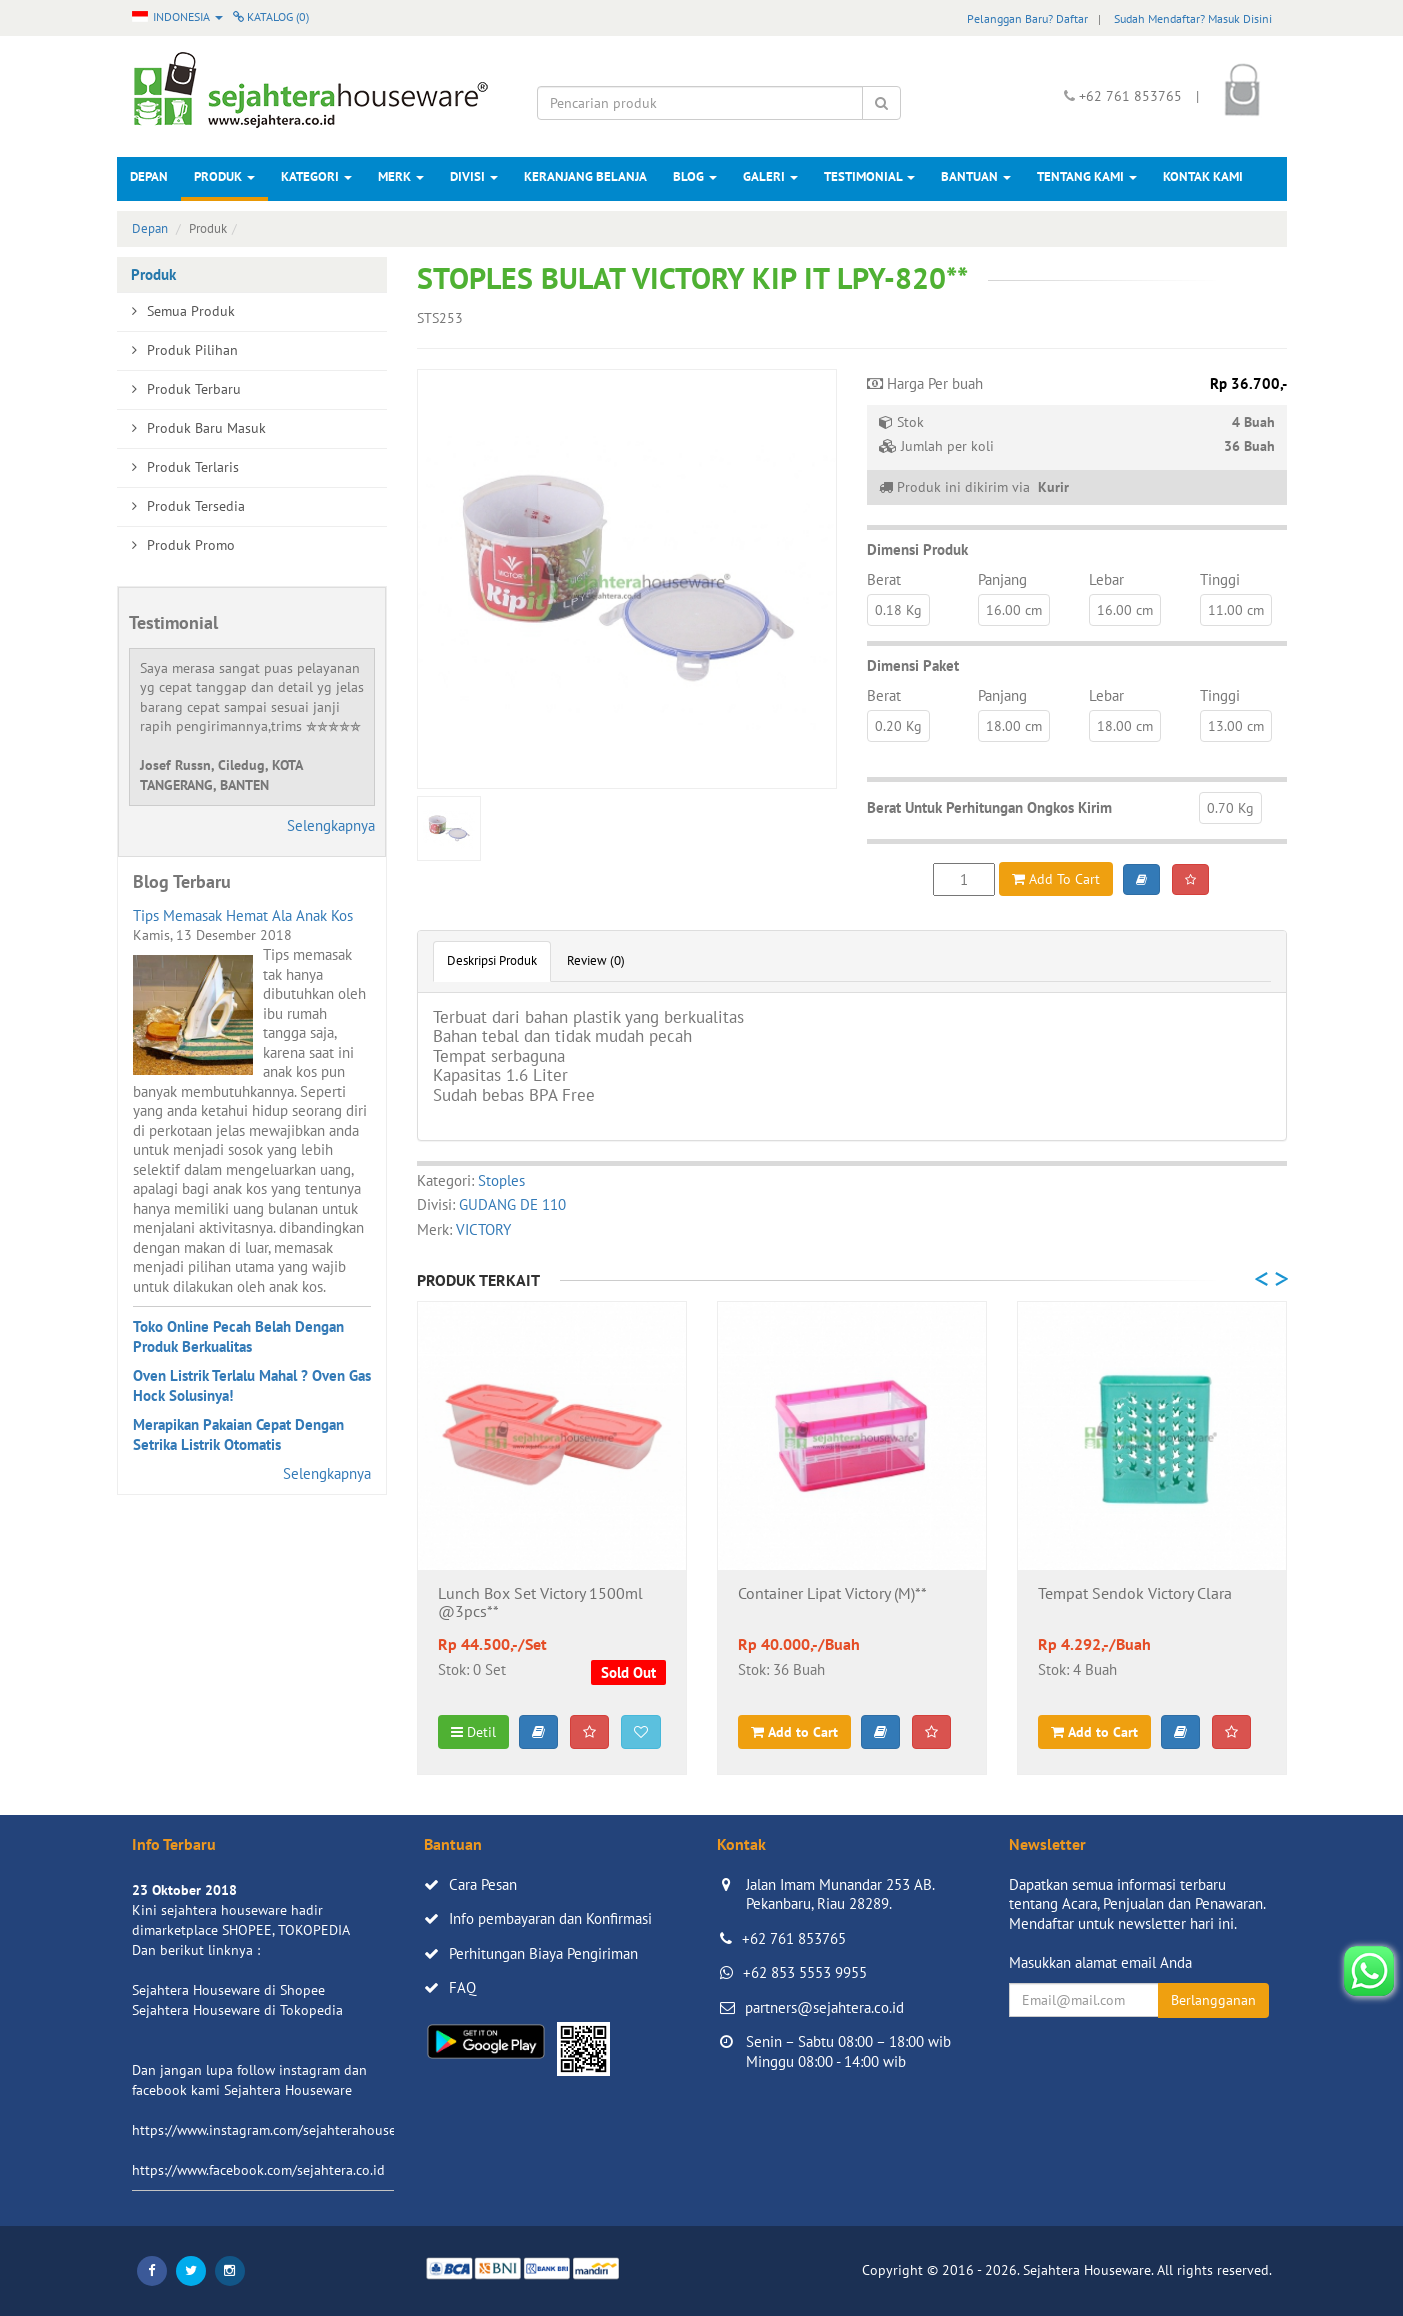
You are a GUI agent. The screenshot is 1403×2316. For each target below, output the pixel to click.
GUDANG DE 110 (512, 1204)
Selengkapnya (331, 825)
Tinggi (1220, 579)
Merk (401, 176)
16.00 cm (1014, 610)
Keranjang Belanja (585, 176)
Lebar (1106, 579)
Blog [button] (695, 176)
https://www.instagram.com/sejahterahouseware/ (281, 2130)
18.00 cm (1014, 726)
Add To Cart (1056, 879)
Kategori (316, 176)
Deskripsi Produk (492, 960)
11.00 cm (1236, 610)
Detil (473, 1732)
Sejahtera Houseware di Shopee (228, 1990)
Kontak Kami (1203, 176)
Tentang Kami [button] (1087, 176)
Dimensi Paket (913, 665)
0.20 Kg (898, 726)
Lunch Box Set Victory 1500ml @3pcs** (540, 1603)
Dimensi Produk (917, 549)
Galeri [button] (770, 176)
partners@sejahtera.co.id (824, 2007)
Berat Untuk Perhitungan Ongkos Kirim (989, 807)
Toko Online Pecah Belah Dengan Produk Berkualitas (238, 1336)
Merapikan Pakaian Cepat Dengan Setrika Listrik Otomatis (238, 1434)
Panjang (1002, 579)
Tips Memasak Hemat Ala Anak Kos (243, 915)
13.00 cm (1236, 726)
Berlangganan (1213, 2000)
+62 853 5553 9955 (805, 1972)
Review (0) (596, 960)
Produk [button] (224, 176)
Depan (149, 176)
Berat (884, 579)
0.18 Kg (898, 610)
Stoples (501, 1180)
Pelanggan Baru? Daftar (1027, 18)
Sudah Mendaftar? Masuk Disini (1193, 18)
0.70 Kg (1230, 808)
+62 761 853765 (794, 1938)
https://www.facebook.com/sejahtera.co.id (258, 2170)
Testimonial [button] (869, 176)
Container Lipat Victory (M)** (832, 1594)
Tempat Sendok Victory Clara (1135, 1594)
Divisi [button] (474, 176)
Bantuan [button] (976, 176)
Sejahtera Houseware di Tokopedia (237, 2010)
